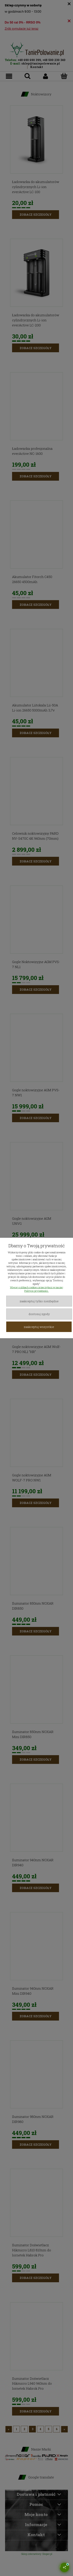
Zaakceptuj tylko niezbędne (39, 1301)
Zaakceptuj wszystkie (39, 1327)
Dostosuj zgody (39, 1314)
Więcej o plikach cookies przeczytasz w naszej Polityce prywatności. (36, 1289)
